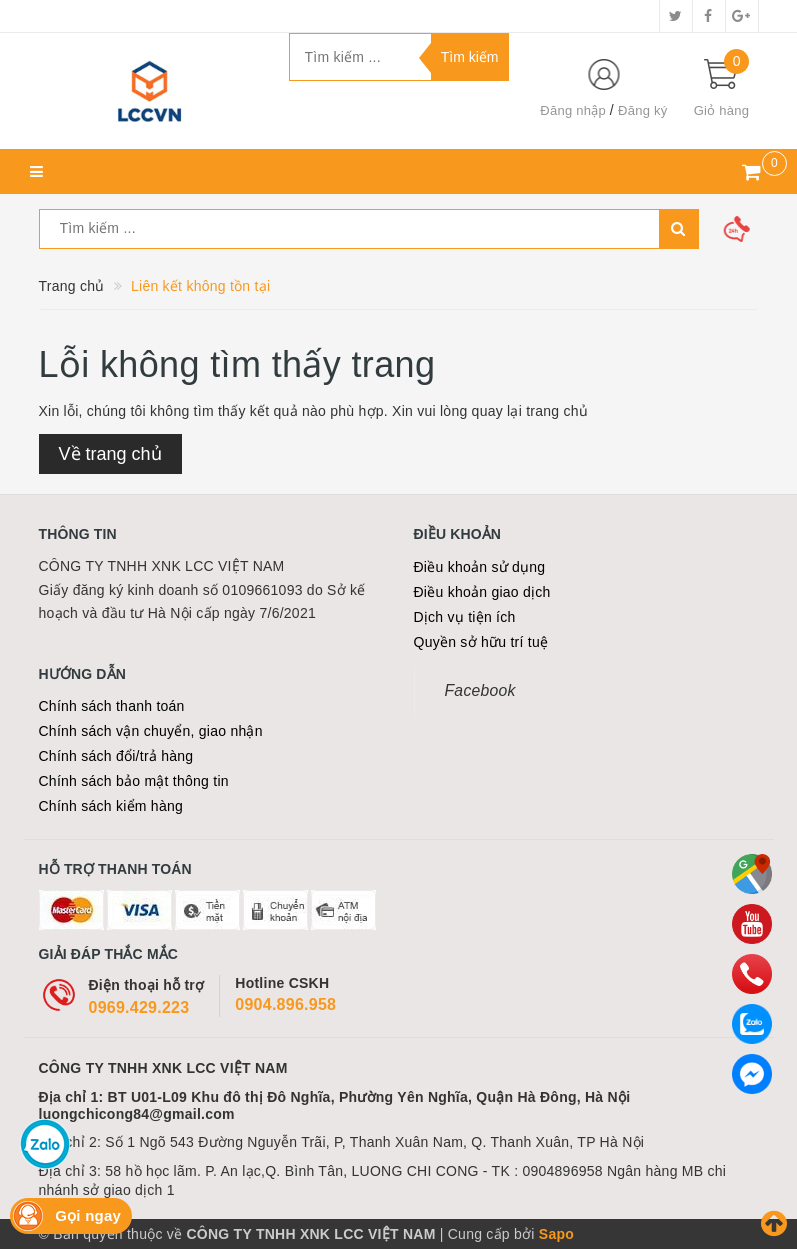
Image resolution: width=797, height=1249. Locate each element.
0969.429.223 (139, 1007)
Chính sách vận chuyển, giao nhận (151, 731)
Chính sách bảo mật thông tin (134, 781)
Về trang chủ (110, 454)
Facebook (480, 690)
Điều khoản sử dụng (480, 567)
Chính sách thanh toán (112, 706)
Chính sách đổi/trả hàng (116, 756)
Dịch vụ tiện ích (465, 617)
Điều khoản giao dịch (482, 592)
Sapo (556, 1234)
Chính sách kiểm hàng (111, 806)
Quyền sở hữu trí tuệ (481, 642)
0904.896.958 (285, 1004)
